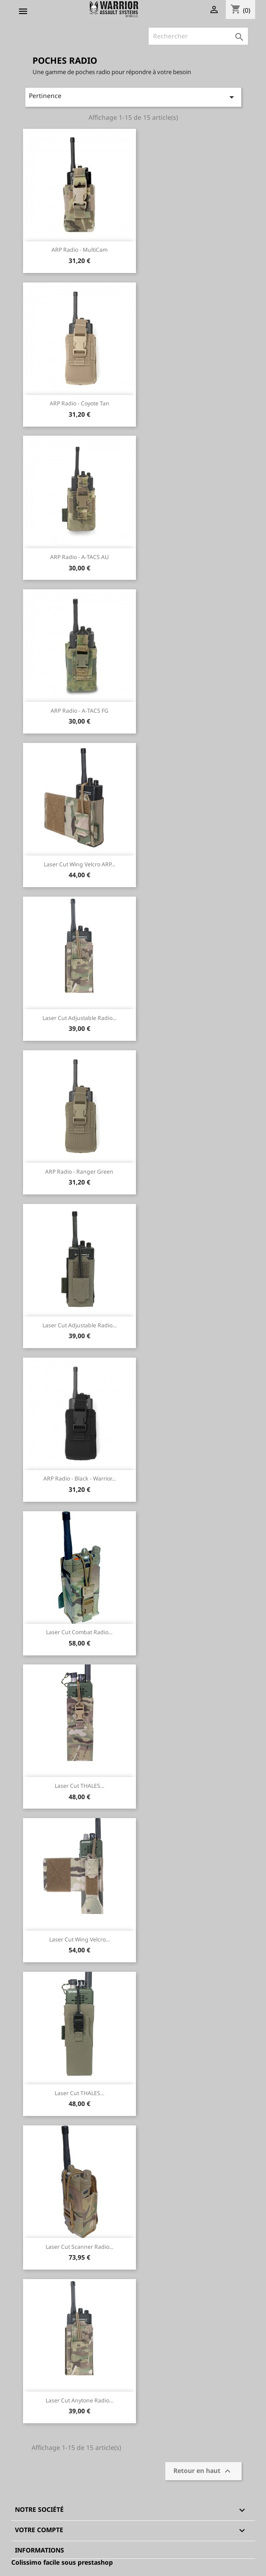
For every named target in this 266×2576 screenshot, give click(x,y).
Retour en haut (203, 2471)
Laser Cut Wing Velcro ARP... (79, 864)
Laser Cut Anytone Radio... (79, 2400)
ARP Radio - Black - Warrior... (79, 1478)
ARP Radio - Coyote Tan (79, 403)
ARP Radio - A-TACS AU (79, 557)
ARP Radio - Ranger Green (79, 1171)
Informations (39, 2550)
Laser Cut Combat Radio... (79, 1632)
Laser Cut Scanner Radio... (79, 2247)
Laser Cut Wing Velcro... (79, 1939)
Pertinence (133, 97)
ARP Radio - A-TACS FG (79, 711)
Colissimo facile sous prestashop (62, 2562)
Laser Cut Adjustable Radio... (79, 1018)
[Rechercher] (198, 36)
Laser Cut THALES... (79, 1786)
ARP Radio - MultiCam (79, 250)
